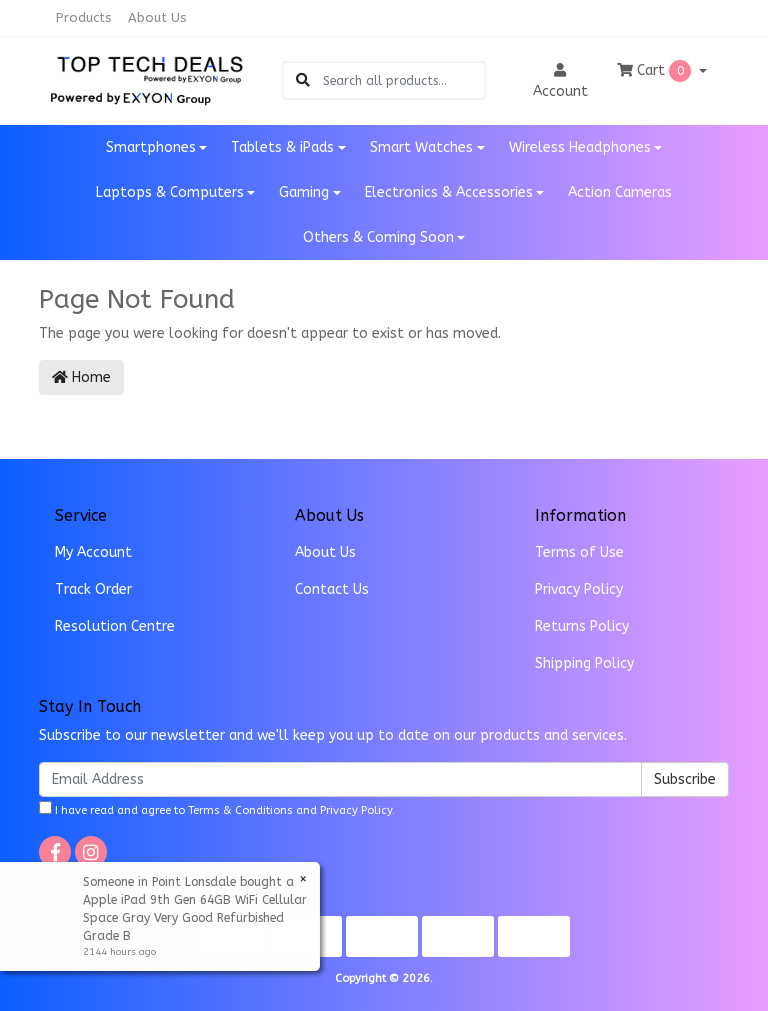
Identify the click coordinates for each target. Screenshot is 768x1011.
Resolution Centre (115, 626)
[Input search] (403, 80)
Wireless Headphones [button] (580, 147)
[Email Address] (340, 779)
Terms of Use (579, 552)
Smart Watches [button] (421, 147)
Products (84, 17)
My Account (93, 552)
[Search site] (303, 80)
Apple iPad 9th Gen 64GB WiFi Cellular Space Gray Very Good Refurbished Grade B (194, 918)
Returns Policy (582, 626)
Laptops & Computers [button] (170, 192)
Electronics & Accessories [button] (449, 192)
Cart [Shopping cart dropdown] (656, 71)
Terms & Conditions (240, 810)
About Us (157, 17)
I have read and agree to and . (217, 809)
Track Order (93, 589)
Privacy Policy (579, 589)
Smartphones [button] (151, 147)
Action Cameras (620, 192)
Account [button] (560, 81)
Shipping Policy (584, 663)
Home (81, 377)
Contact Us (332, 589)
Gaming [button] (304, 192)
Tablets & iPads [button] (282, 147)
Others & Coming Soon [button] (378, 237)
